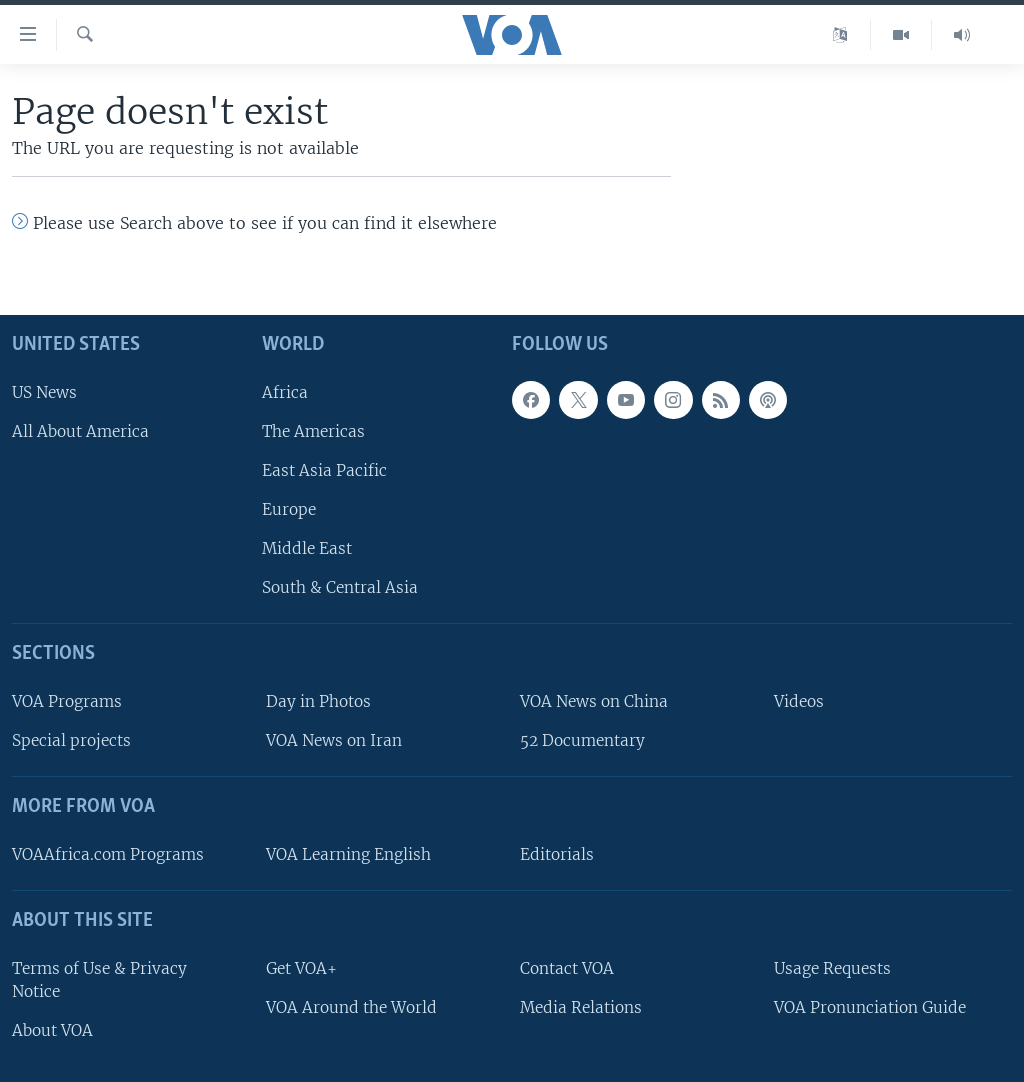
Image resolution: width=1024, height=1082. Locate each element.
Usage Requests (832, 968)
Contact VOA (567, 968)
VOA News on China (594, 701)
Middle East (307, 548)
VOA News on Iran (334, 740)
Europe (289, 509)
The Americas (313, 431)
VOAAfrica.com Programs (108, 854)
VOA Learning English (348, 854)
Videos (799, 701)
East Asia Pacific (324, 470)
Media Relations (581, 1007)
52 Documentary (582, 740)
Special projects (71, 740)
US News (44, 392)
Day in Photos (318, 701)
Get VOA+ (301, 968)
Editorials (557, 854)
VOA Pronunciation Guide (870, 1007)
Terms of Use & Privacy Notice (99, 980)
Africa (285, 392)
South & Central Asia (340, 587)
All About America (80, 431)
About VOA (52, 1030)
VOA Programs (67, 701)
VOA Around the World (351, 1007)
